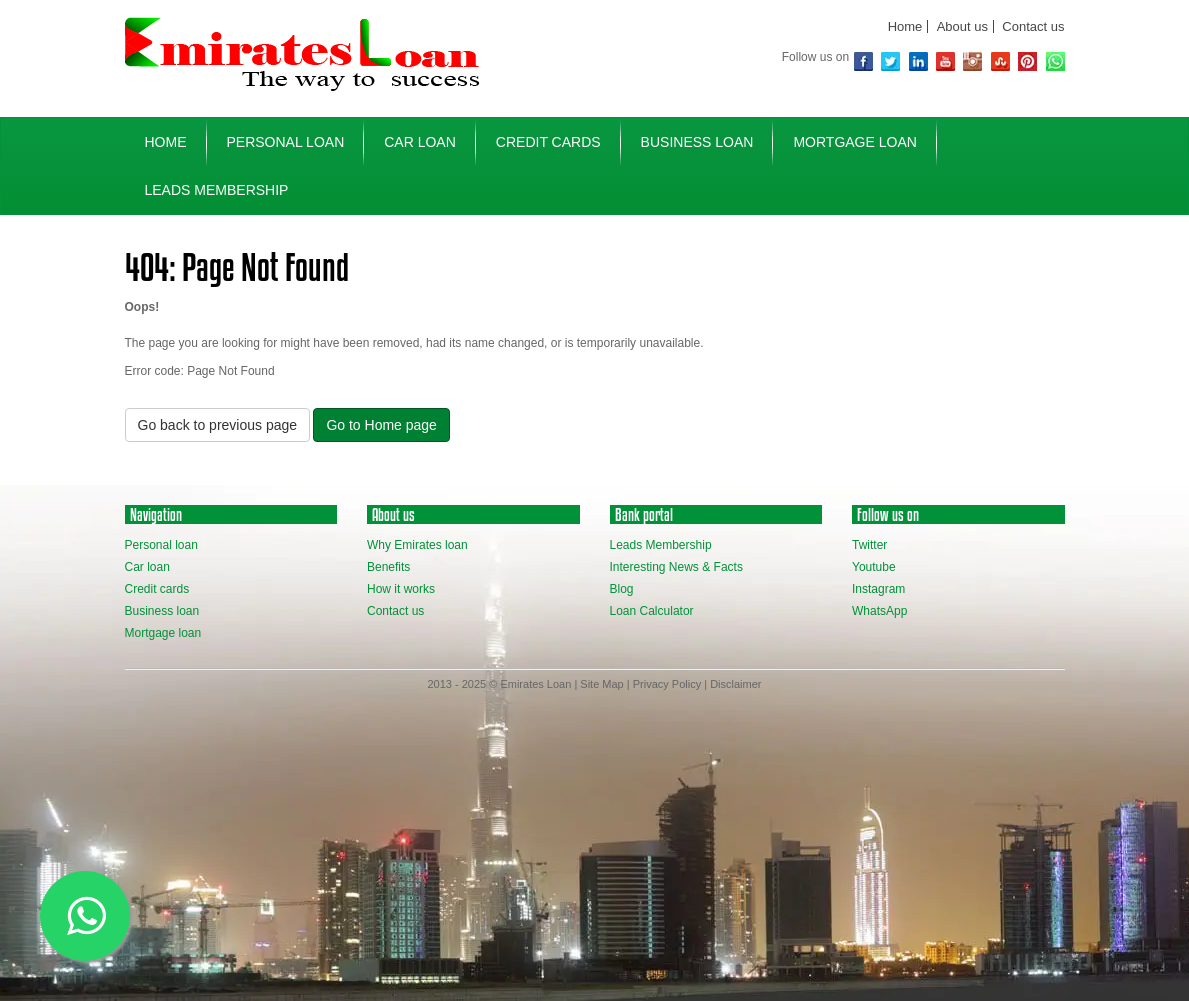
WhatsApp (1055, 61)
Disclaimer (735, 684)
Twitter (890, 61)
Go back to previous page (218, 425)
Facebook (863, 61)
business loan (697, 142)
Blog (622, 589)
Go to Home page (381, 425)
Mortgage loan (163, 633)
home (166, 142)
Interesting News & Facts (676, 567)
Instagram (972, 61)
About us (962, 26)
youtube (945, 61)
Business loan (162, 611)
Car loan (147, 567)
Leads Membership (217, 190)
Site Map (601, 684)
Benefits (388, 567)
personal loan (286, 142)
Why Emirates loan (417, 545)
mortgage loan (854, 142)
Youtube (874, 567)
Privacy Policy (667, 684)
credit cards (548, 142)
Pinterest (1027, 61)
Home (905, 26)
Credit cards (157, 589)
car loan (420, 142)
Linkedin (918, 61)
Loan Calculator (652, 611)
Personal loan (161, 545)
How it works (401, 589)
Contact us (1033, 26)
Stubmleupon (1000, 61)
